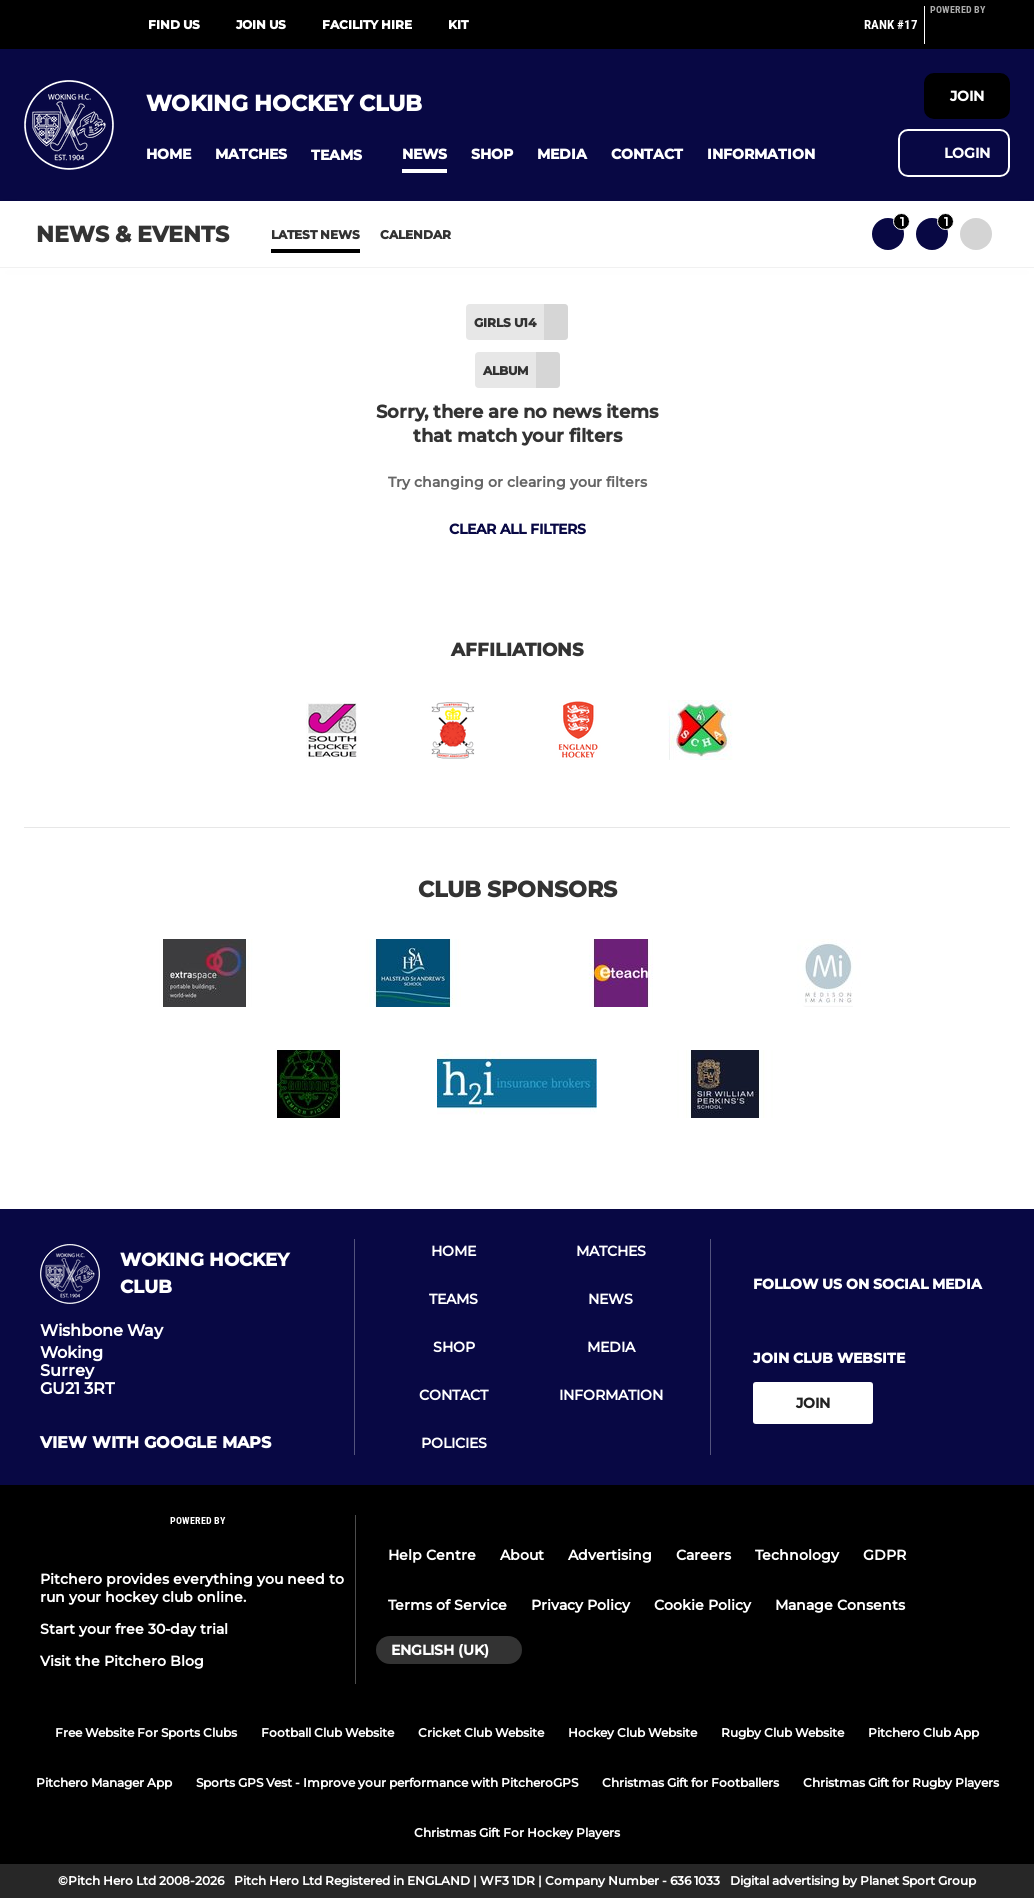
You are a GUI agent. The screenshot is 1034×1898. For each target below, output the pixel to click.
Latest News (315, 234)
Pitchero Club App (923, 1732)
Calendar (415, 234)
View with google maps (155, 1443)
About (522, 1555)
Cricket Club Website (481, 1732)
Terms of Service (447, 1605)
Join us (261, 24)
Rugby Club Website (782, 1732)
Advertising (610, 1555)
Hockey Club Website (632, 1732)
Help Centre (432, 1555)
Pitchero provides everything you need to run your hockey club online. (192, 1588)
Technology (797, 1555)
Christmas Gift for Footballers (690, 1782)
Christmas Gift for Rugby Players (901, 1782)
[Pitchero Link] (970, 33)
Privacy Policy (580, 1605)
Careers (703, 1555)
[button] (168, 154)
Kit (458, 24)
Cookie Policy (702, 1605)
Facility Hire (367, 24)
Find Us (174, 24)
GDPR (884, 1555)
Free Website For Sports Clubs (146, 1732)
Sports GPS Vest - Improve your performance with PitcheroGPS (387, 1782)
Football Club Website (327, 1732)
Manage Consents (840, 1605)
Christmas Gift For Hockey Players (517, 1832)
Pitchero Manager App (104, 1782)
